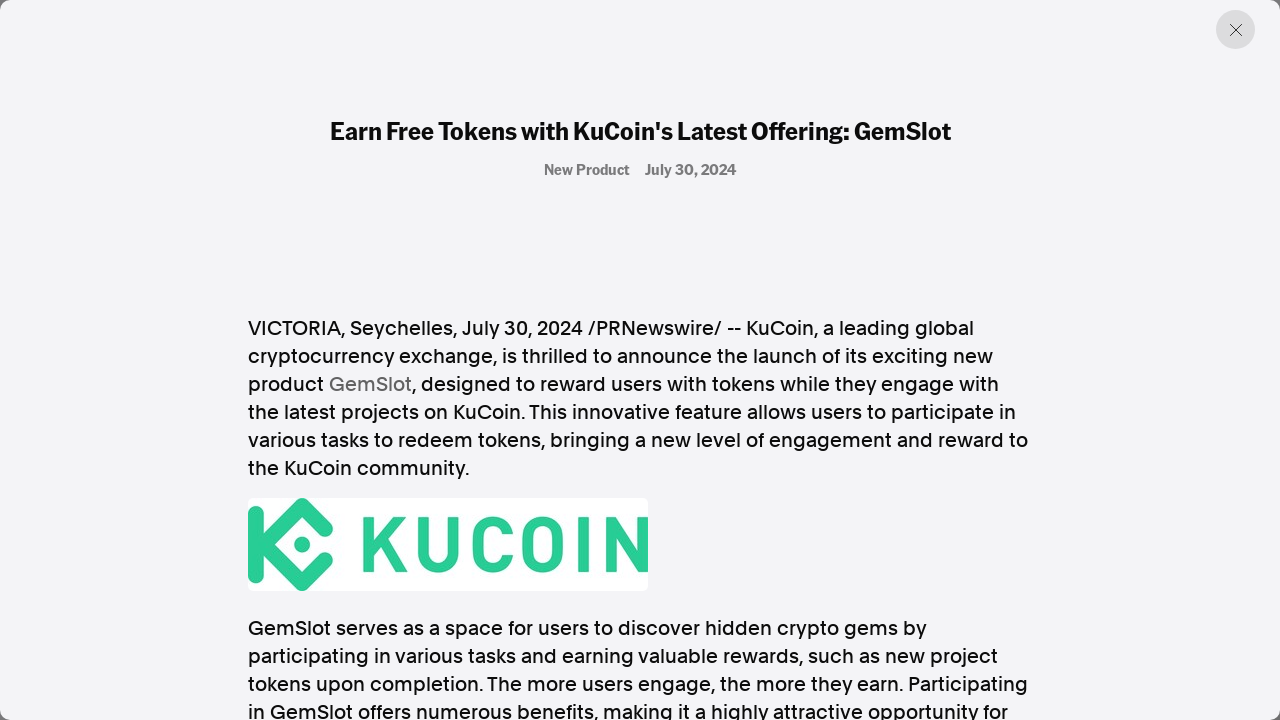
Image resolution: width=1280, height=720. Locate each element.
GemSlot (370, 384)
